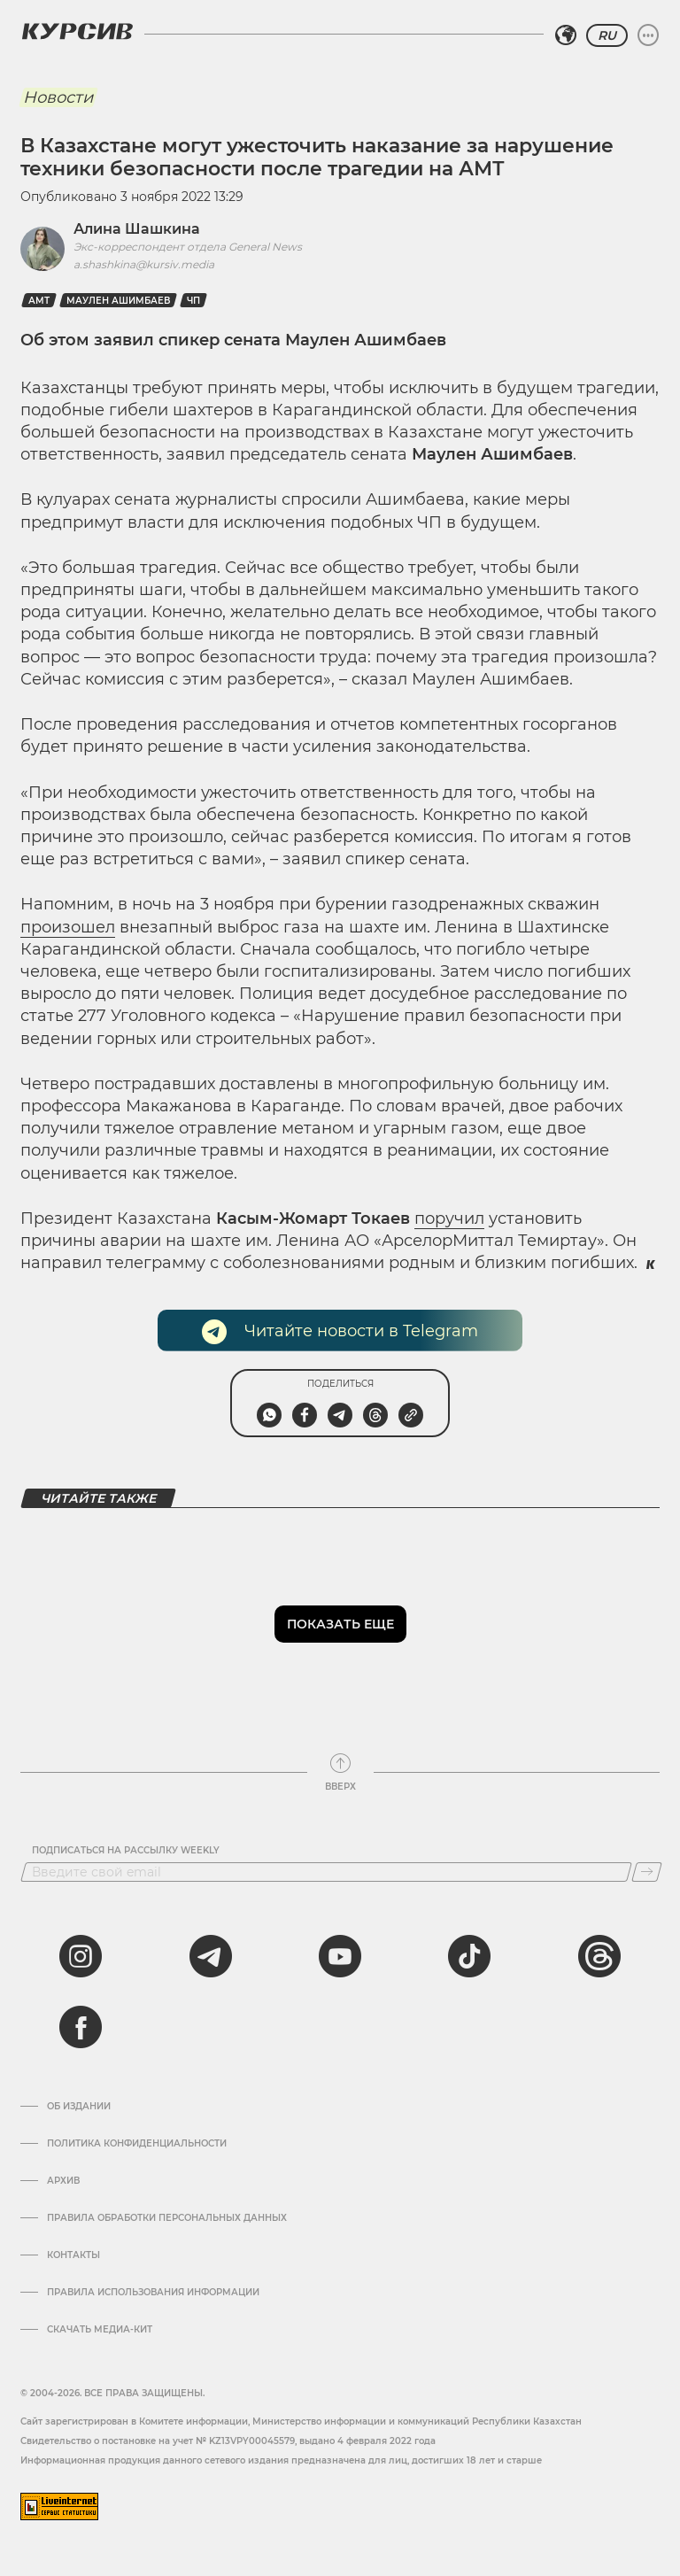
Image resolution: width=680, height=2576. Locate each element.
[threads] (599, 1956)
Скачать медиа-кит (99, 2330)
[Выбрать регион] (565, 35)
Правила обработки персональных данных (167, 2218)
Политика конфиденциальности (137, 2144)
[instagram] (80, 1956)
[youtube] (340, 1956)
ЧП (193, 300)
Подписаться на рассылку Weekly (126, 1850)
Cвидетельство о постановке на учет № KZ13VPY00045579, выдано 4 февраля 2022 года (228, 2441)
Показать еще (340, 1624)
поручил (449, 1218)
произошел (67, 927)
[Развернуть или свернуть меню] (648, 35)
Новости (58, 97)
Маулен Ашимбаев (118, 300)
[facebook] (80, 2027)
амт (39, 300)
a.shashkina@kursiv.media (143, 264)
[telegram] (210, 1956)
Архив (63, 2181)
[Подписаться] (647, 1872)
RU (607, 35)
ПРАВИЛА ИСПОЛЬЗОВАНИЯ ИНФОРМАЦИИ (153, 2292)
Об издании (79, 2106)
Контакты (73, 2255)
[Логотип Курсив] (77, 31)
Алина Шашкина (136, 228)
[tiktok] (469, 1956)
